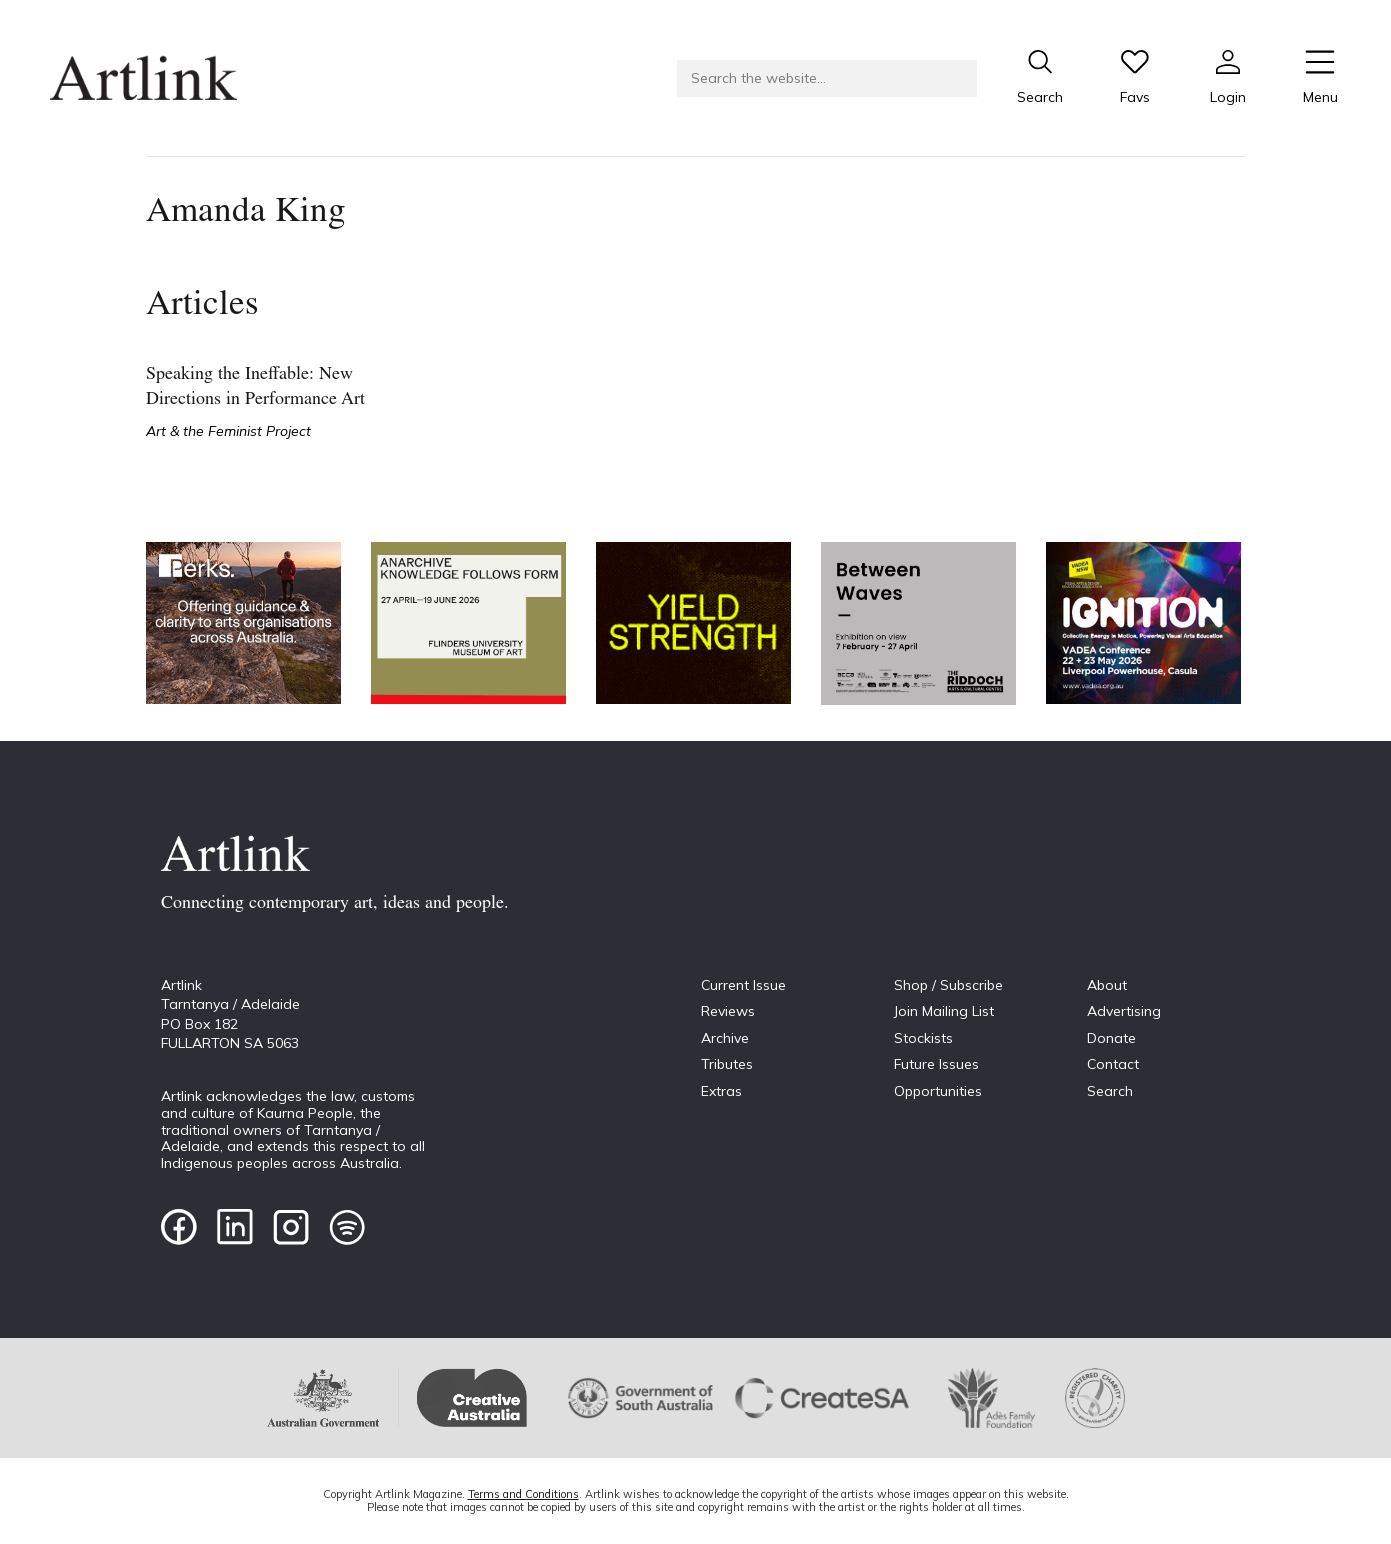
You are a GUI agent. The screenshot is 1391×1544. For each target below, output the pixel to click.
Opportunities (938, 1091)
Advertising (1124, 1011)
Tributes (727, 1064)
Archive (725, 1038)
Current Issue (743, 985)
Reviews (728, 1011)
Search (1110, 1091)
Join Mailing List (944, 1011)
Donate (1111, 1038)
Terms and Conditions (523, 1494)
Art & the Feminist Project (228, 431)
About (1107, 985)
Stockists (923, 1038)
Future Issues (936, 1064)
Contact (1113, 1064)
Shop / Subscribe (948, 985)
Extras (721, 1091)
